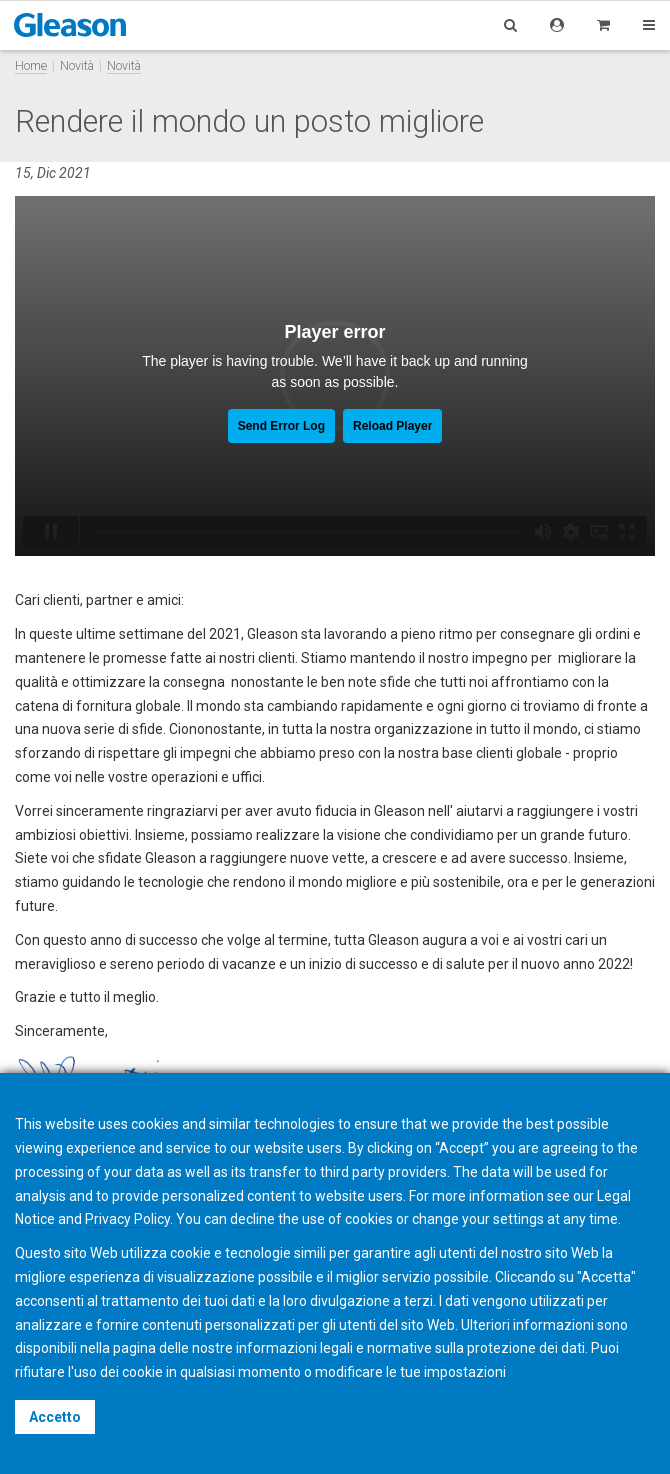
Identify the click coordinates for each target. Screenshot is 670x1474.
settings (518, 1219)
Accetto (55, 1417)
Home (31, 65)
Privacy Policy (127, 1219)
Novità (77, 65)
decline (252, 1219)
